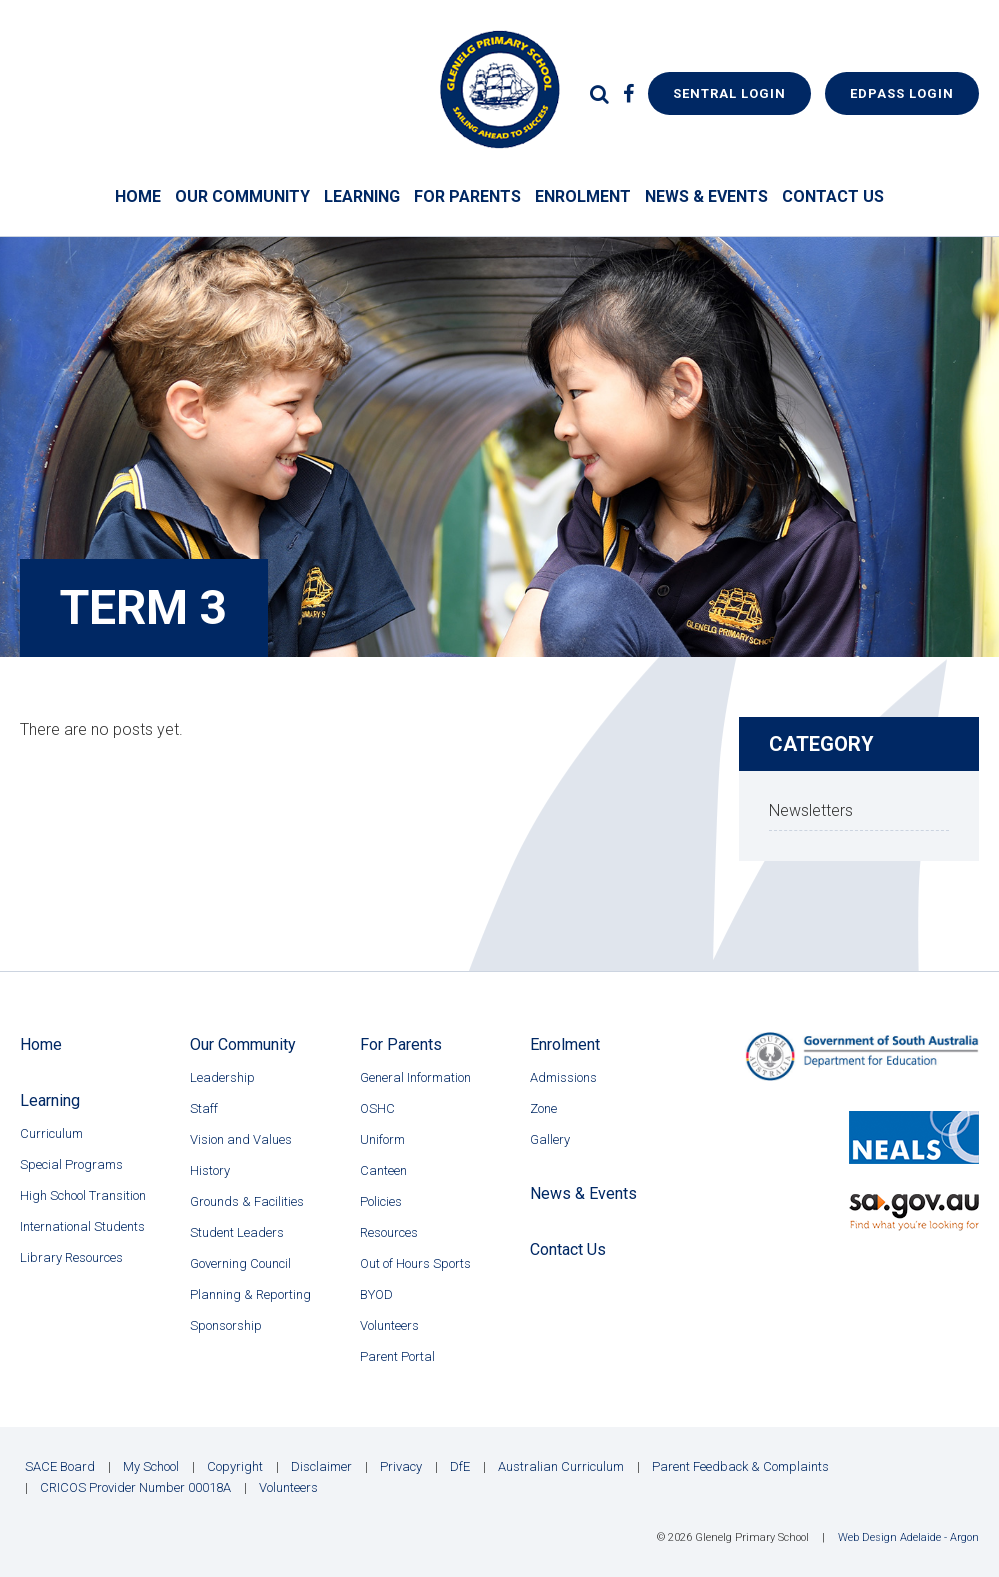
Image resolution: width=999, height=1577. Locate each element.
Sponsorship (226, 1325)
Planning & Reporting (250, 1294)
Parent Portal (397, 1356)
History (210, 1170)
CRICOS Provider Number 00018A (135, 1487)
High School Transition (83, 1195)
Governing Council (240, 1263)
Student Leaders (237, 1232)
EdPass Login (902, 93)
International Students (82, 1226)
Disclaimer (321, 1466)
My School (151, 1466)
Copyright (235, 1466)
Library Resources (71, 1257)
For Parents (467, 196)
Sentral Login (729, 93)
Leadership (222, 1077)
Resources (389, 1232)
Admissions (563, 1077)
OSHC (377, 1108)
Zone (543, 1108)
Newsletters (811, 810)
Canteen (383, 1170)
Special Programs (71, 1164)
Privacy (401, 1466)
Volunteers (389, 1325)
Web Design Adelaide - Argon (908, 1537)
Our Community (242, 196)
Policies (381, 1201)
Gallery (550, 1139)
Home (138, 196)
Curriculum (51, 1133)
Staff (204, 1108)
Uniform (382, 1139)
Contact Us (833, 196)
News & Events (706, 196)
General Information (415, 1077)
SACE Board (60, 1466)
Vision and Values (241, 1139)
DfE (460, 1466)
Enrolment (583, 196)
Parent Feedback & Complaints (740, 1466)
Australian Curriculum (561, 1466)
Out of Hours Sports (415, 1263)
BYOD (376, 1294)
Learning (362, 196)
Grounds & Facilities (247, 1201)
